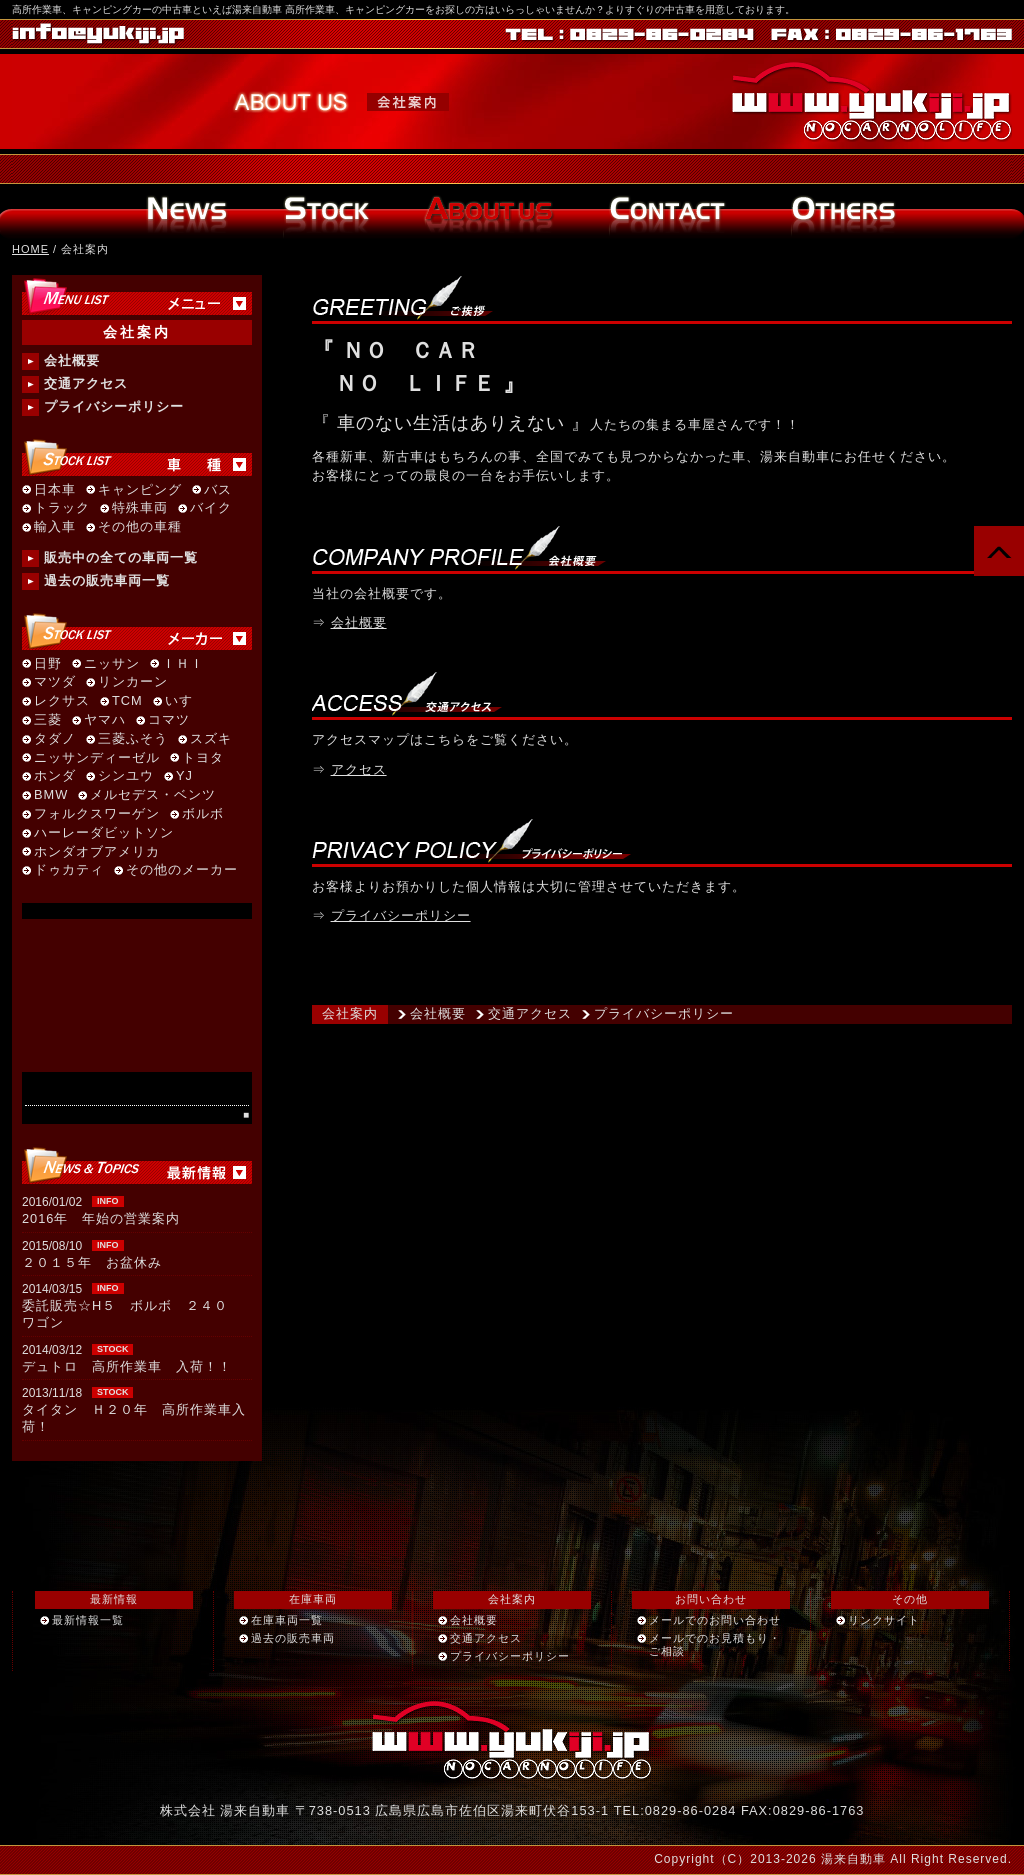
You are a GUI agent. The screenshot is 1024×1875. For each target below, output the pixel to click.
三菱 (48, 720)
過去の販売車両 (293, 1638)
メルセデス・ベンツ (153, 795)
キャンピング (140, 490)
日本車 (55, 490)
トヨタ (203, 758)
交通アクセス (530, 1013)
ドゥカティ (69, 870)
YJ (184, 776)
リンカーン (133, 682)
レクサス (62, 701)
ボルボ (203, 814)
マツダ (55, 682)
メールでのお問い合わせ (715, 1620)
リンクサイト (884, 1620)
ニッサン (112, 664)
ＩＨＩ (183, 664)
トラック (62, 508)
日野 (48, 664)
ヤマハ (105, 720)
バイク (211, 508)
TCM (127, 701)
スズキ (211, 739)
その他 (910, 1599)
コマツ (169, 720)
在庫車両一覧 (287, 1620)
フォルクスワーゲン (97, 814)
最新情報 (114, 1599)
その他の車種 (140, 527)
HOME (30, 249)
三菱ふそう (133, 739)
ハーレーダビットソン (104, 833)
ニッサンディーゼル (97, 758)
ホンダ (55, 776)
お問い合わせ (711, 1599)
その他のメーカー (182, 870)
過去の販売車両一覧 (107, 580)
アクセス (359, 769)
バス (218, 490)
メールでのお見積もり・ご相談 (715, 1644)
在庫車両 (313, 1599)
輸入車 (55, 527)
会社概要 (359, 622)
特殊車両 (140, 508)
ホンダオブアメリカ (97, 852)
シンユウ (126, 776)
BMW (51, 795)
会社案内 (350, 1013)
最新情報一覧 (88, 1620)
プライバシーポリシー (401, 915)
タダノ (55, 739)
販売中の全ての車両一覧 (121, 557)
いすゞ (186, 701)
